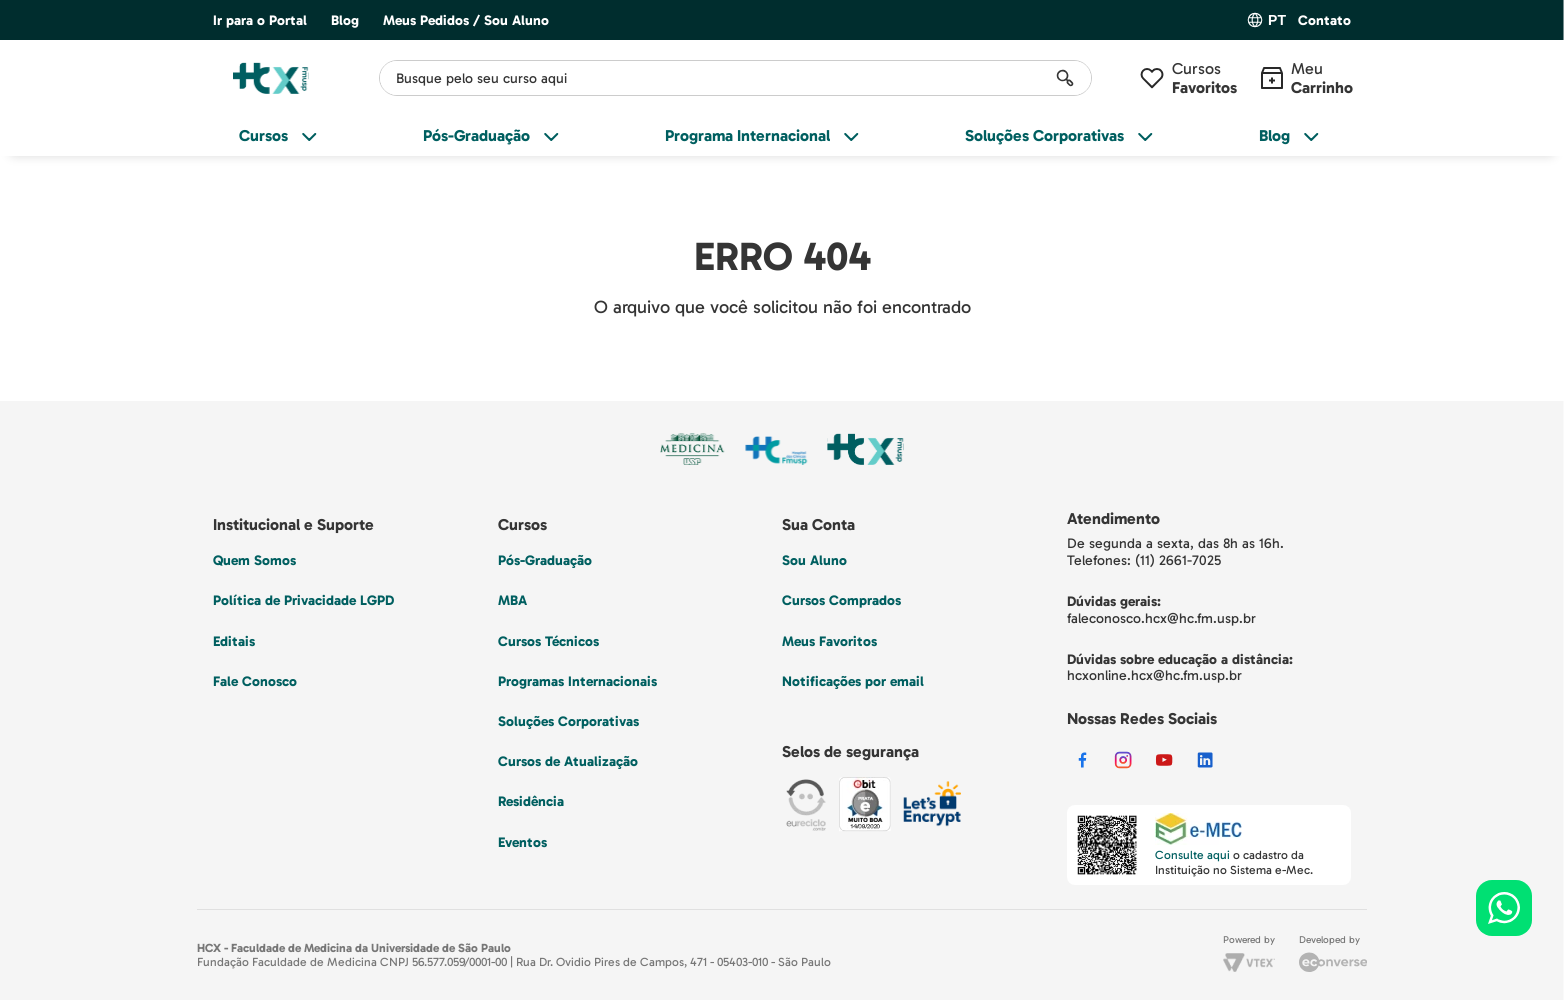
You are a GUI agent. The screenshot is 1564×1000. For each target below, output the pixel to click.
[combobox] (735, 78)
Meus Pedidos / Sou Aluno (466, 20)
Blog (345, 20)
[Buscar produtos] (1065, 78)
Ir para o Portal (260, 20)
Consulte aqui (1192, 855)
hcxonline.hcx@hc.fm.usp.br (1154, 675)
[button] (1324, 21)
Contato (1324, 21)
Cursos (1204, 78)
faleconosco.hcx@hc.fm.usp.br (1161, 618)
